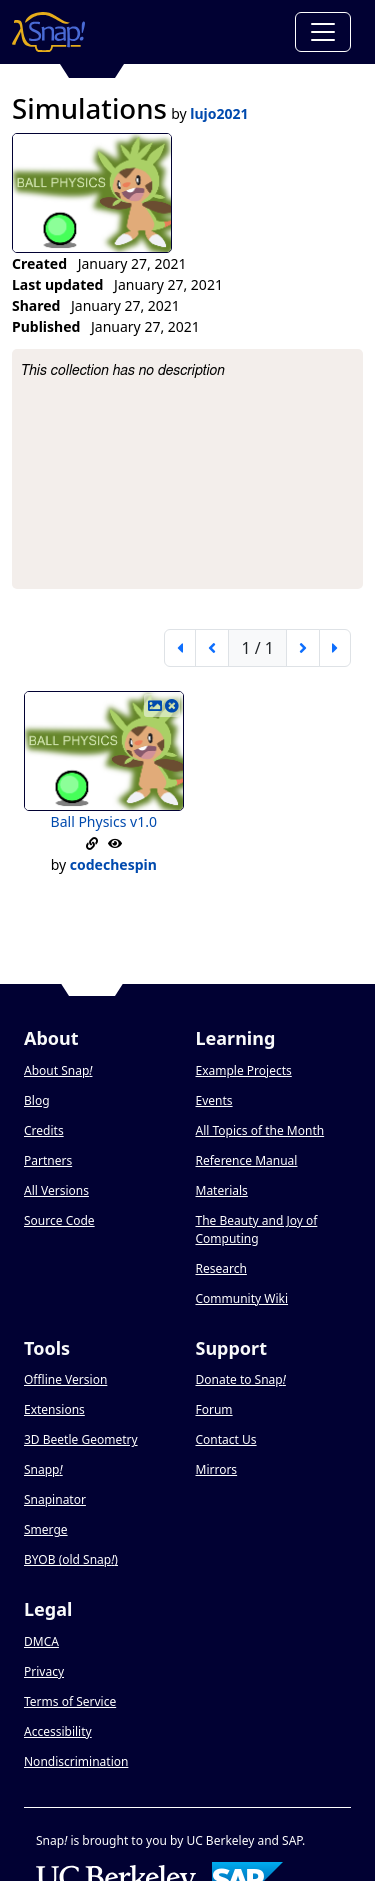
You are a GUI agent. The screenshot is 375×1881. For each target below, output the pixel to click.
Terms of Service (70, 1701)
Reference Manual (247, 1160)
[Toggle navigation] (323, 32)
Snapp (43, 1469)
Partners (48, 1160)
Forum (214, 1409)
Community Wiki (242, 1298)
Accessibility (58, 1731)
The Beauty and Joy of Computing (257, 1229)
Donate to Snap (241, 1379)
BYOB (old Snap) (71, 1559)
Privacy (44, 1671)
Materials (222, 1190)
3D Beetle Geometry (81, 1439)
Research (221, 1268)
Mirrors (217, 1469)
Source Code (59, 1220)
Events (214, 1100)
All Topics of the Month (260, 1130)
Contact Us (226, 1439)
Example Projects (244, 1070)
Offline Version (65, 1379)
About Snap (58, 1070)
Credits (44, 1130)
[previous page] (212, 648)
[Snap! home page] (48, 32)
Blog (37, 1100)
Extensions (54, 1409)
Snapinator (55, 1499)
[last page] (335, 648)
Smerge (46, 1529)
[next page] (303, 648)
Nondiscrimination (76, 1761)
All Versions (56, 1190)
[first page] (180, 648)
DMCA (41, 1641)
